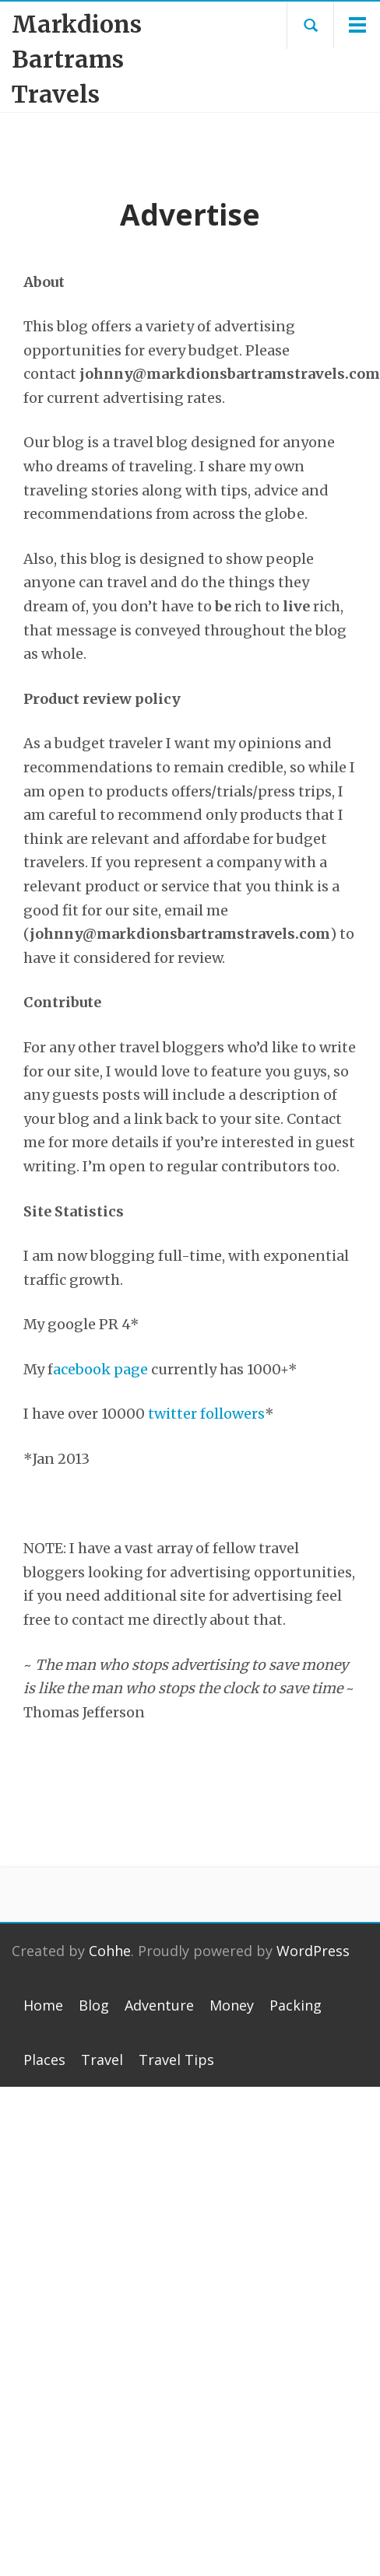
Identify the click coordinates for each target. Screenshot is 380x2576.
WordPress (313, 1950)
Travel (102, 2059)
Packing (295, 2005)
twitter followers (206, 1414)
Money (231, 2005)
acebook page (100, 1369)
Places (44, 2059)
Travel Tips (176, 2059)
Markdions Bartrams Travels (77, 59)
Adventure (159, 2005)
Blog (94, 2005)
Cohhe (110, 1950)
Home (43, 2005)
